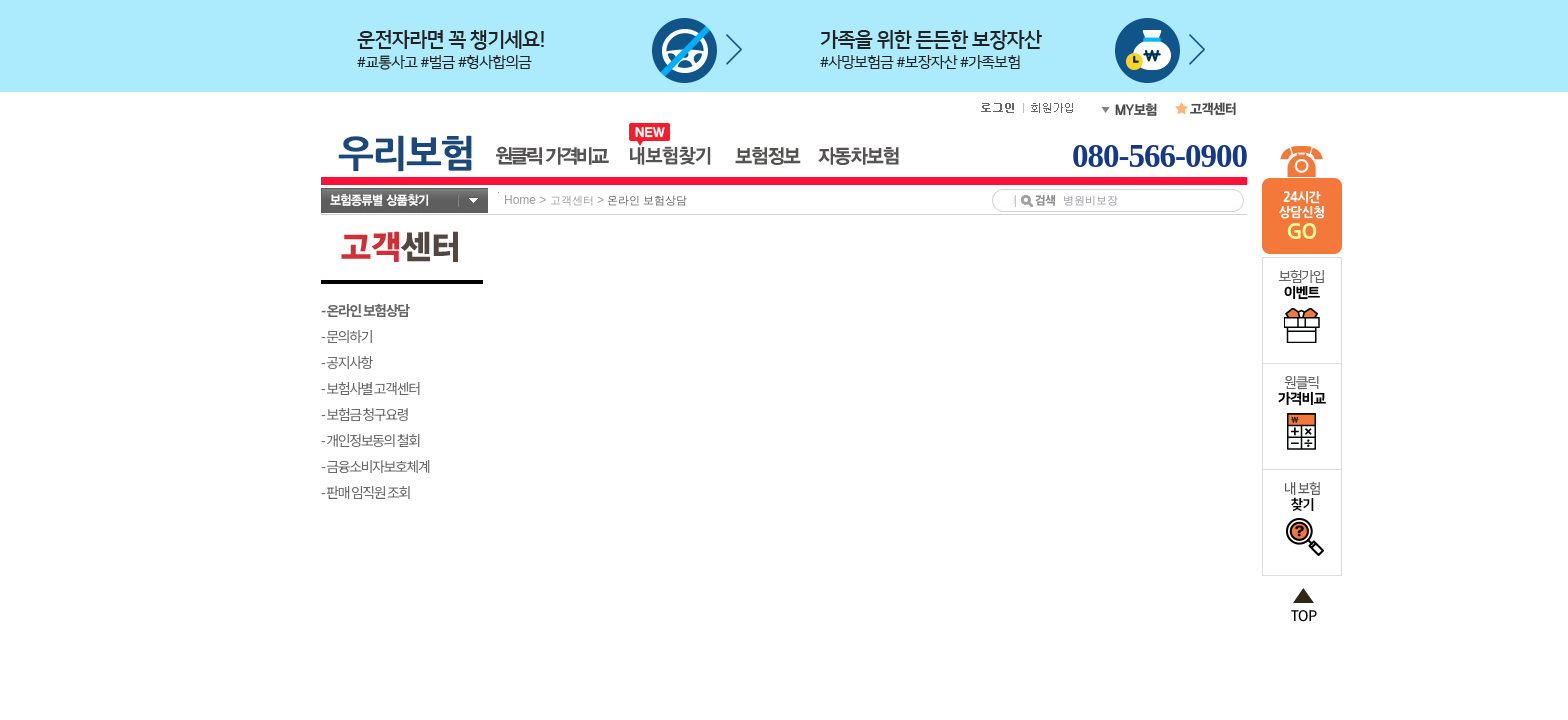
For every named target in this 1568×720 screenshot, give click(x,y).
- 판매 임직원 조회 (365, 492)
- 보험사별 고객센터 (370, 388)
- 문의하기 (346, 336)
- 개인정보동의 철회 (370, 440)
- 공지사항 (346, 362)
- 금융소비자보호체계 (375, 466)
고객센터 (572, 200)
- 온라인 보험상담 (365, 310)
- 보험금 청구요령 (364, 414)
